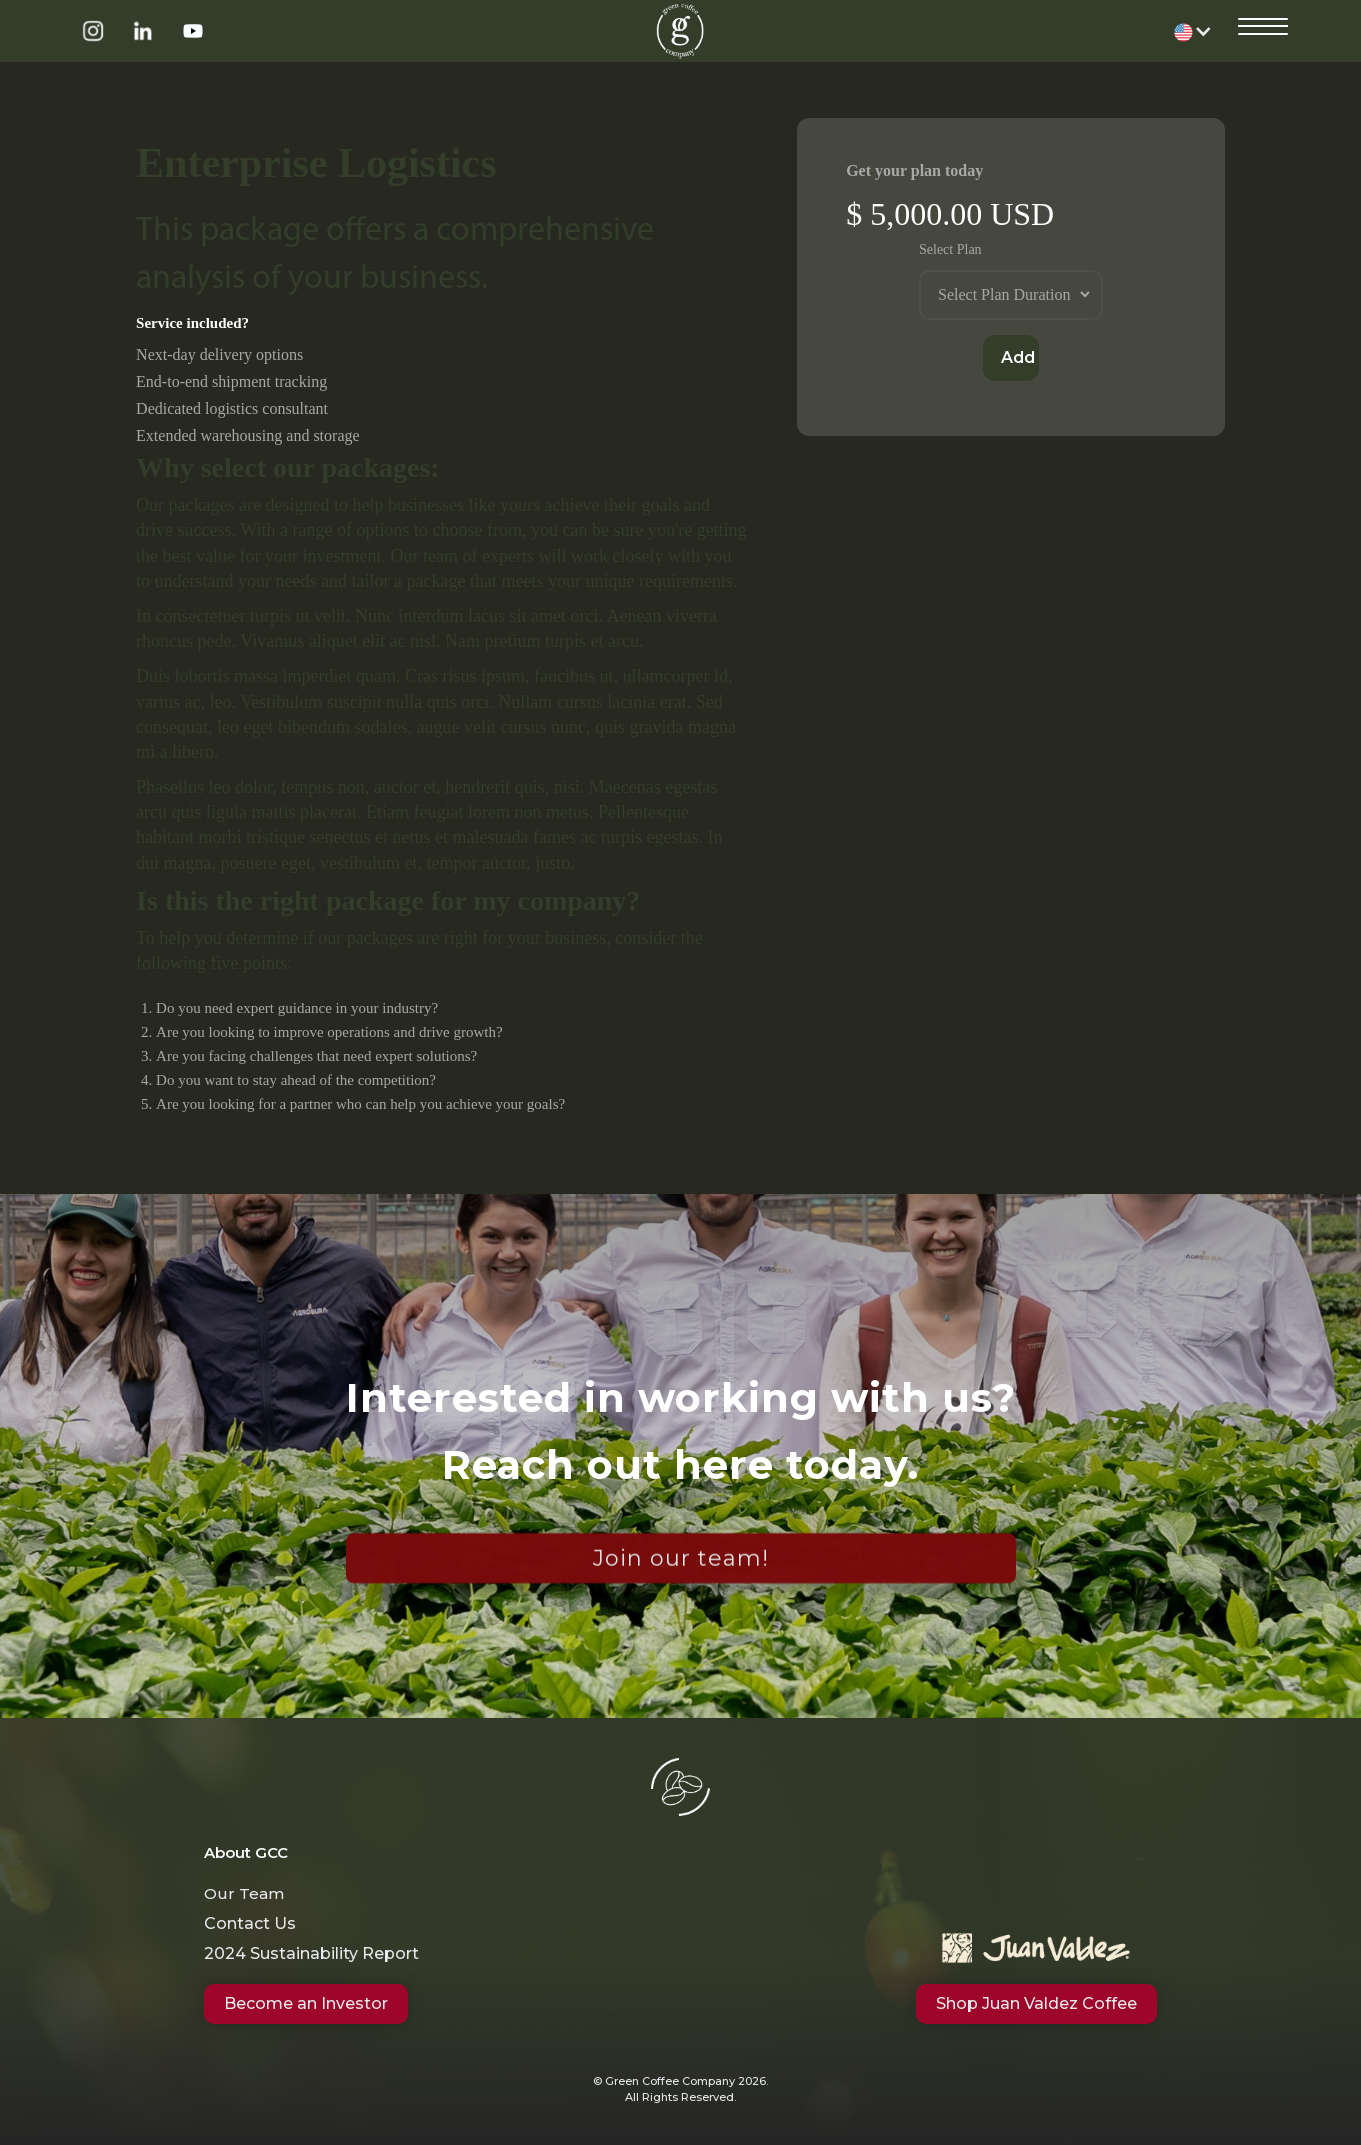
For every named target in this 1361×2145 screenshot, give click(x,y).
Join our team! (681, 1563)
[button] (1193, 31)
